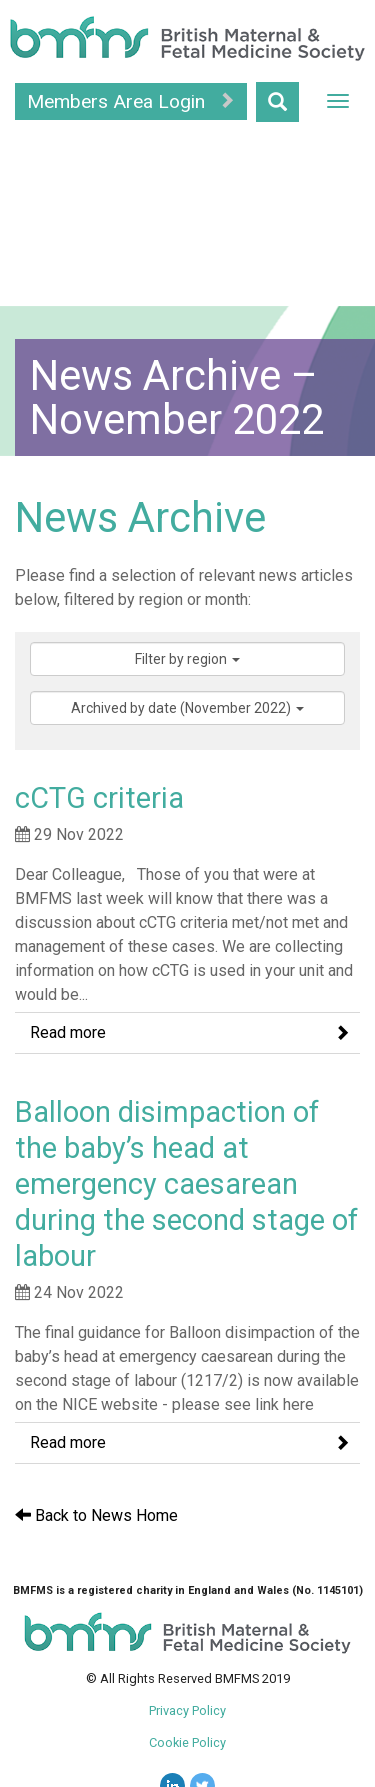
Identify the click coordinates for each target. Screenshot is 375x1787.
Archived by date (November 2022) (187, 708)
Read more (190, 1032)
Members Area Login (131, 101)
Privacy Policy (187, 1710)
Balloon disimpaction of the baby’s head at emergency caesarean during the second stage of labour (186, 1184)
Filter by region (187, 659)
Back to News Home (96, 1515)
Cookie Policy (187, 1742)
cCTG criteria (99, 798)
